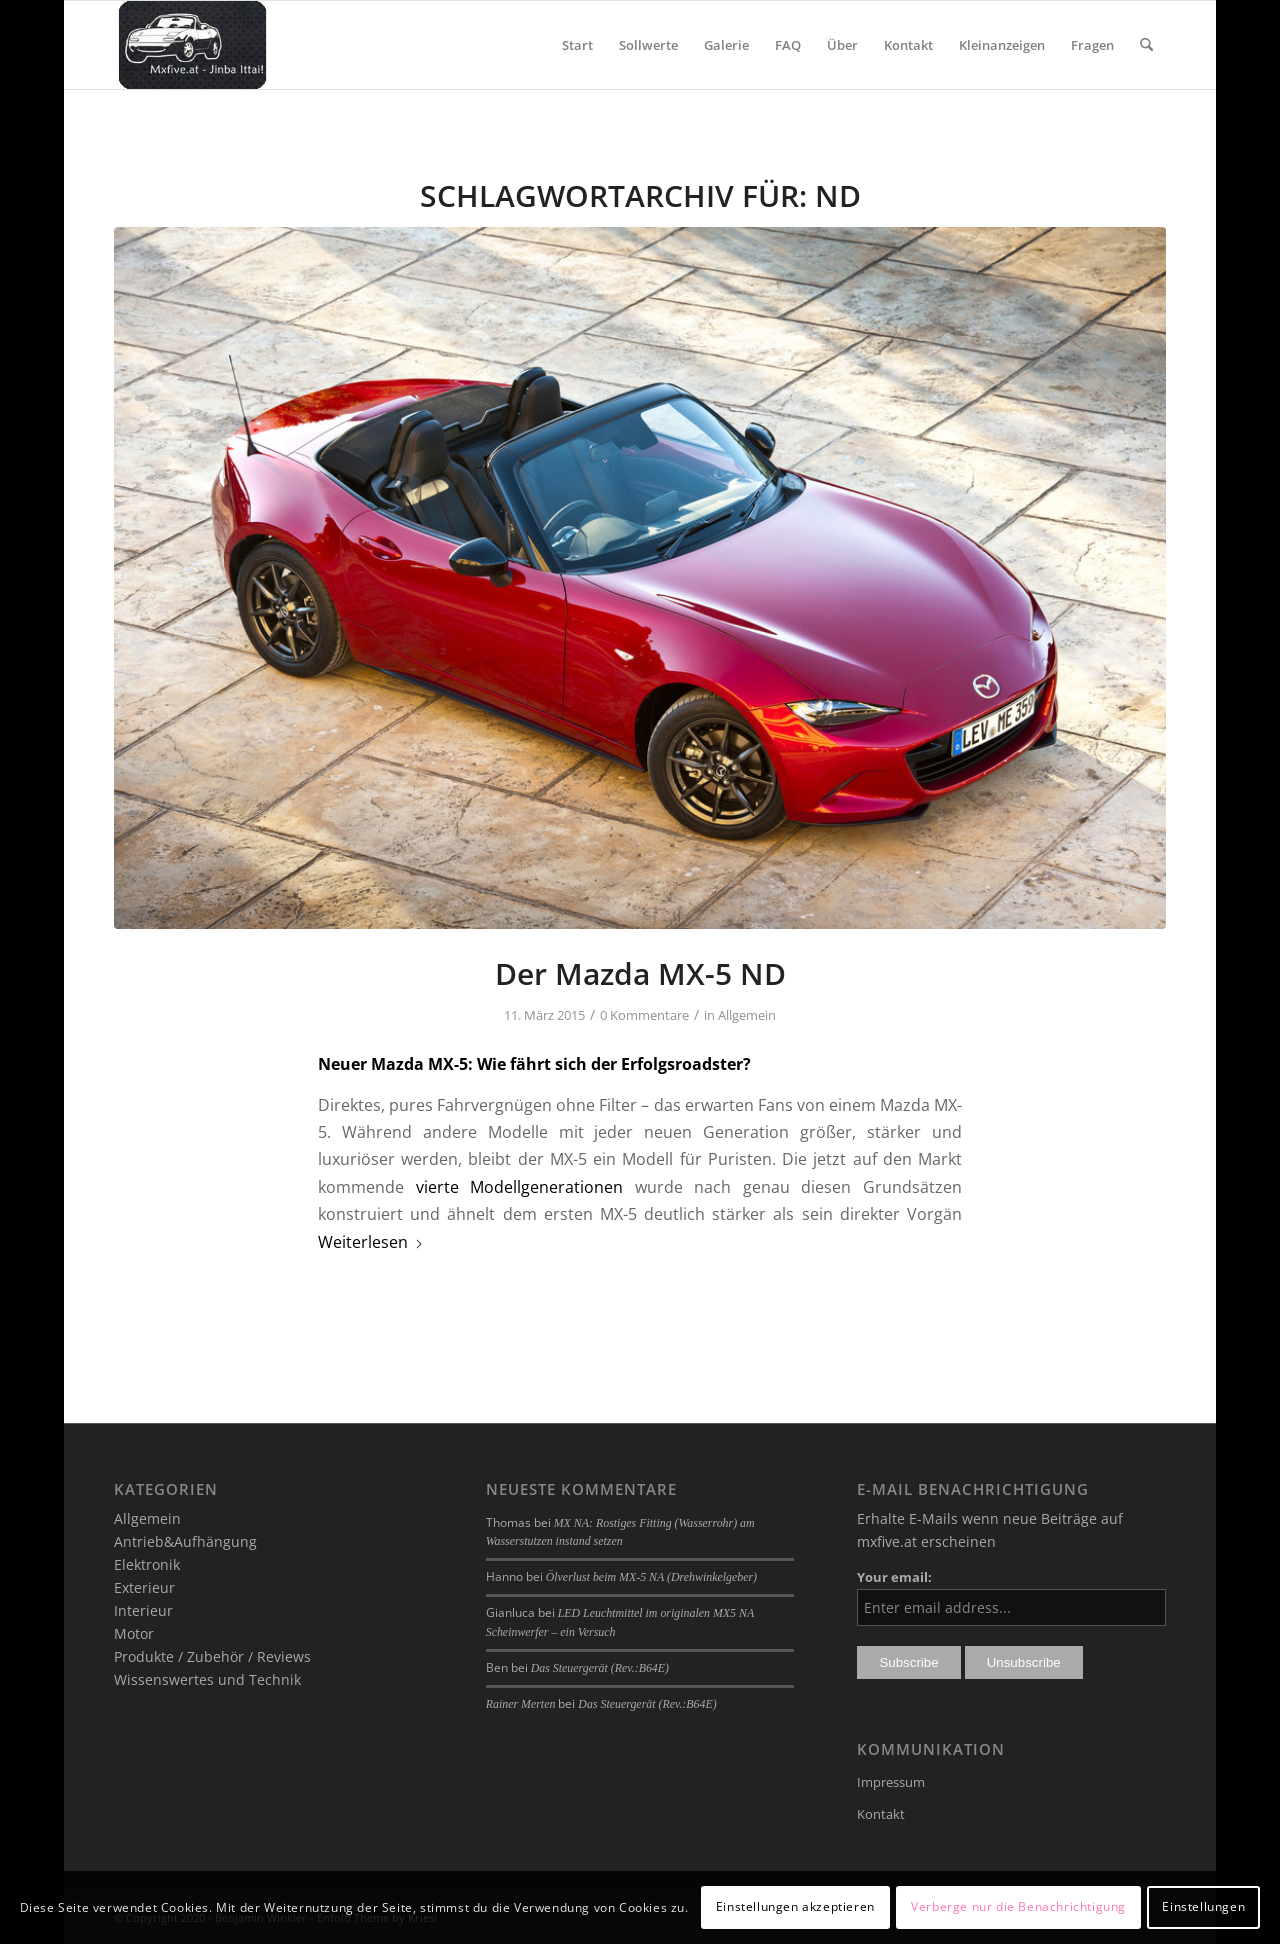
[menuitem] (577, 45)
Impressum (891, 1782)
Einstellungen (1203, 1906)
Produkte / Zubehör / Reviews (212, 1656)
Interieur (143, 1610)
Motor (134, 1633)
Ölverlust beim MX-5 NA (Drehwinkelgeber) (651, 1577)
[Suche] (1146, 45)
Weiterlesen (371, 1242)
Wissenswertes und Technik (207, 1679)
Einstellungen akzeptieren (795, 1906)
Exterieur (144, 1587)
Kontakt (881, 1814)
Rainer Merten (521, 1704)
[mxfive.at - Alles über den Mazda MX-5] (192, 45)
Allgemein (747, 1015)
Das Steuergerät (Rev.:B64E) (600, 1668)
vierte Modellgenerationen (520, 1187)
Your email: (894, 1577)
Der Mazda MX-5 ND (640, 973)
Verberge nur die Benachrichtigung (1018, 1906)
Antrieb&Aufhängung (185, 1541)
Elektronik (147, 1564)
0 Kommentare (644, 1015)
